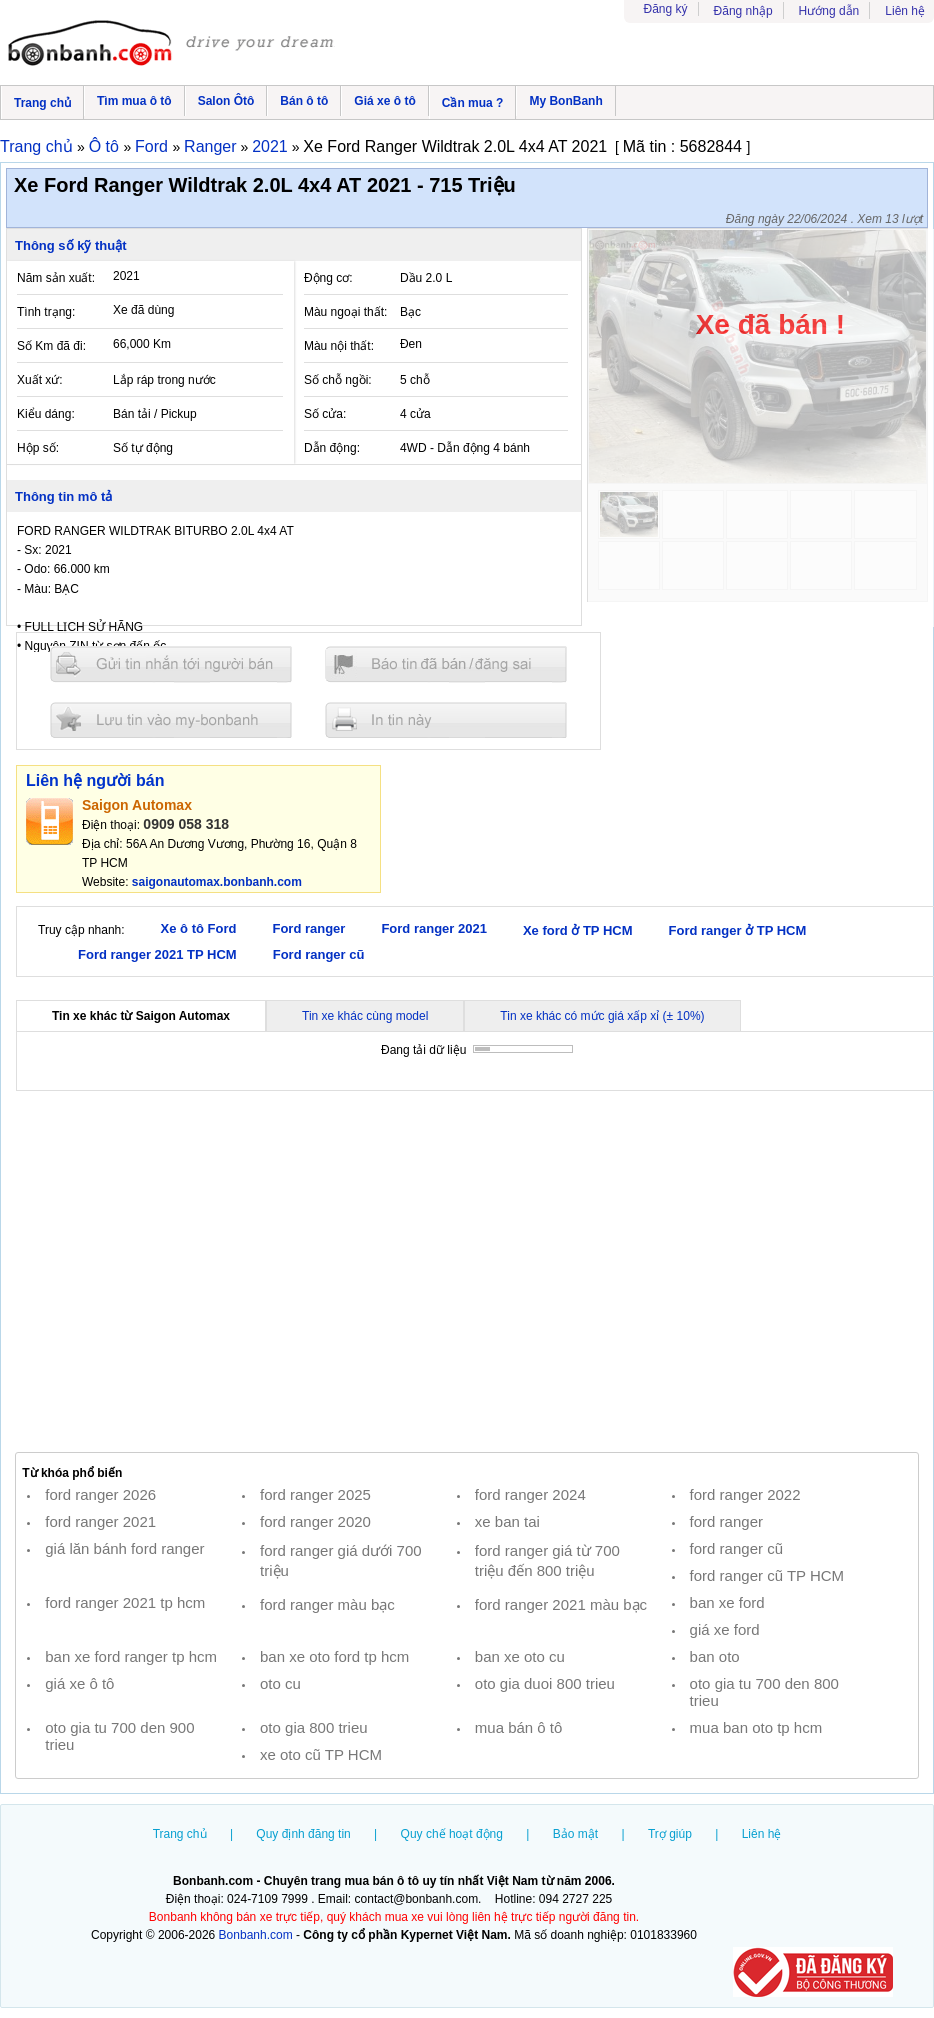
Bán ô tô (304, 101)
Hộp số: (38, 448)
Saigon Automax (137, 805)
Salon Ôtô (226, 101)
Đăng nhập (743, 11)
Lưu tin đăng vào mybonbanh (171, 719)
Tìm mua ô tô (134, 101)
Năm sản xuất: (56, 278)
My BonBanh (565, 101)
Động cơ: (328, 278)
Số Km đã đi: (51, 346)
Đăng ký (666, 9)
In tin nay (446, 719)
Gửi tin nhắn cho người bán (171, 664)
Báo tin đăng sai (446, 664)
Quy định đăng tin (303, 1834)
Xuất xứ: (40, 380)
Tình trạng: (46, 312)
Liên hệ (905, 11)
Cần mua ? (473, 103)
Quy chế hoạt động (452, 1834)
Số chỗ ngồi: (338, 380)
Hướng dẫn (829, 11)
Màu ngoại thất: (345, 312)
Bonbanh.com (256, 1935)
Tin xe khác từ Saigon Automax (141, 1016)
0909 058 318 (186, 824)
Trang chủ (42, 103)
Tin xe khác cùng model (365, 1016)
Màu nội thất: (339, 346)
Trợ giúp (670, 1834)
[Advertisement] (467, 1272)
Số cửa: (325, 414)
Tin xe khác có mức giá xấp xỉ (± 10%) (602, 1016)
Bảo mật (575, 1834)
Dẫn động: (332, 448)
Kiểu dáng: (46, 414)
